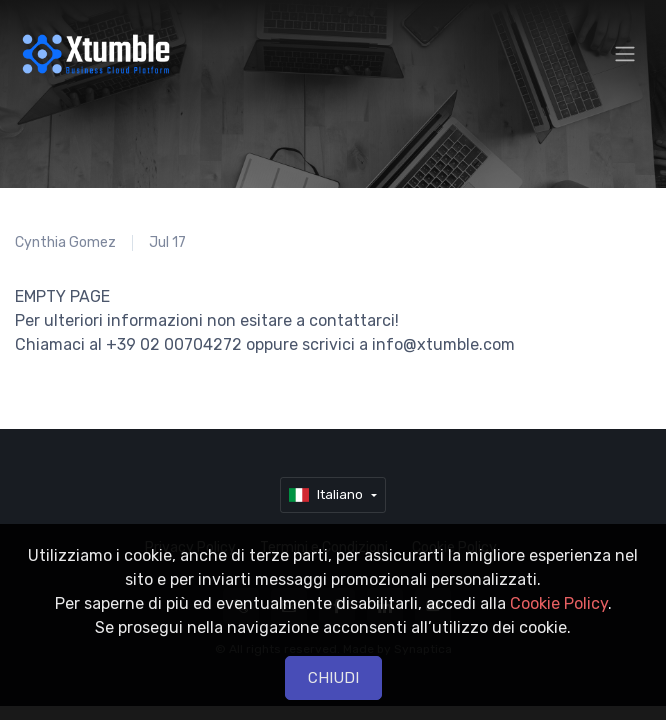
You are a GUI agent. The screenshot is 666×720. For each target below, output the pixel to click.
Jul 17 (167, 242)
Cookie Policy (559, 603)
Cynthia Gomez (65, 242)
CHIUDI (333, 678)
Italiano (327, 495)
